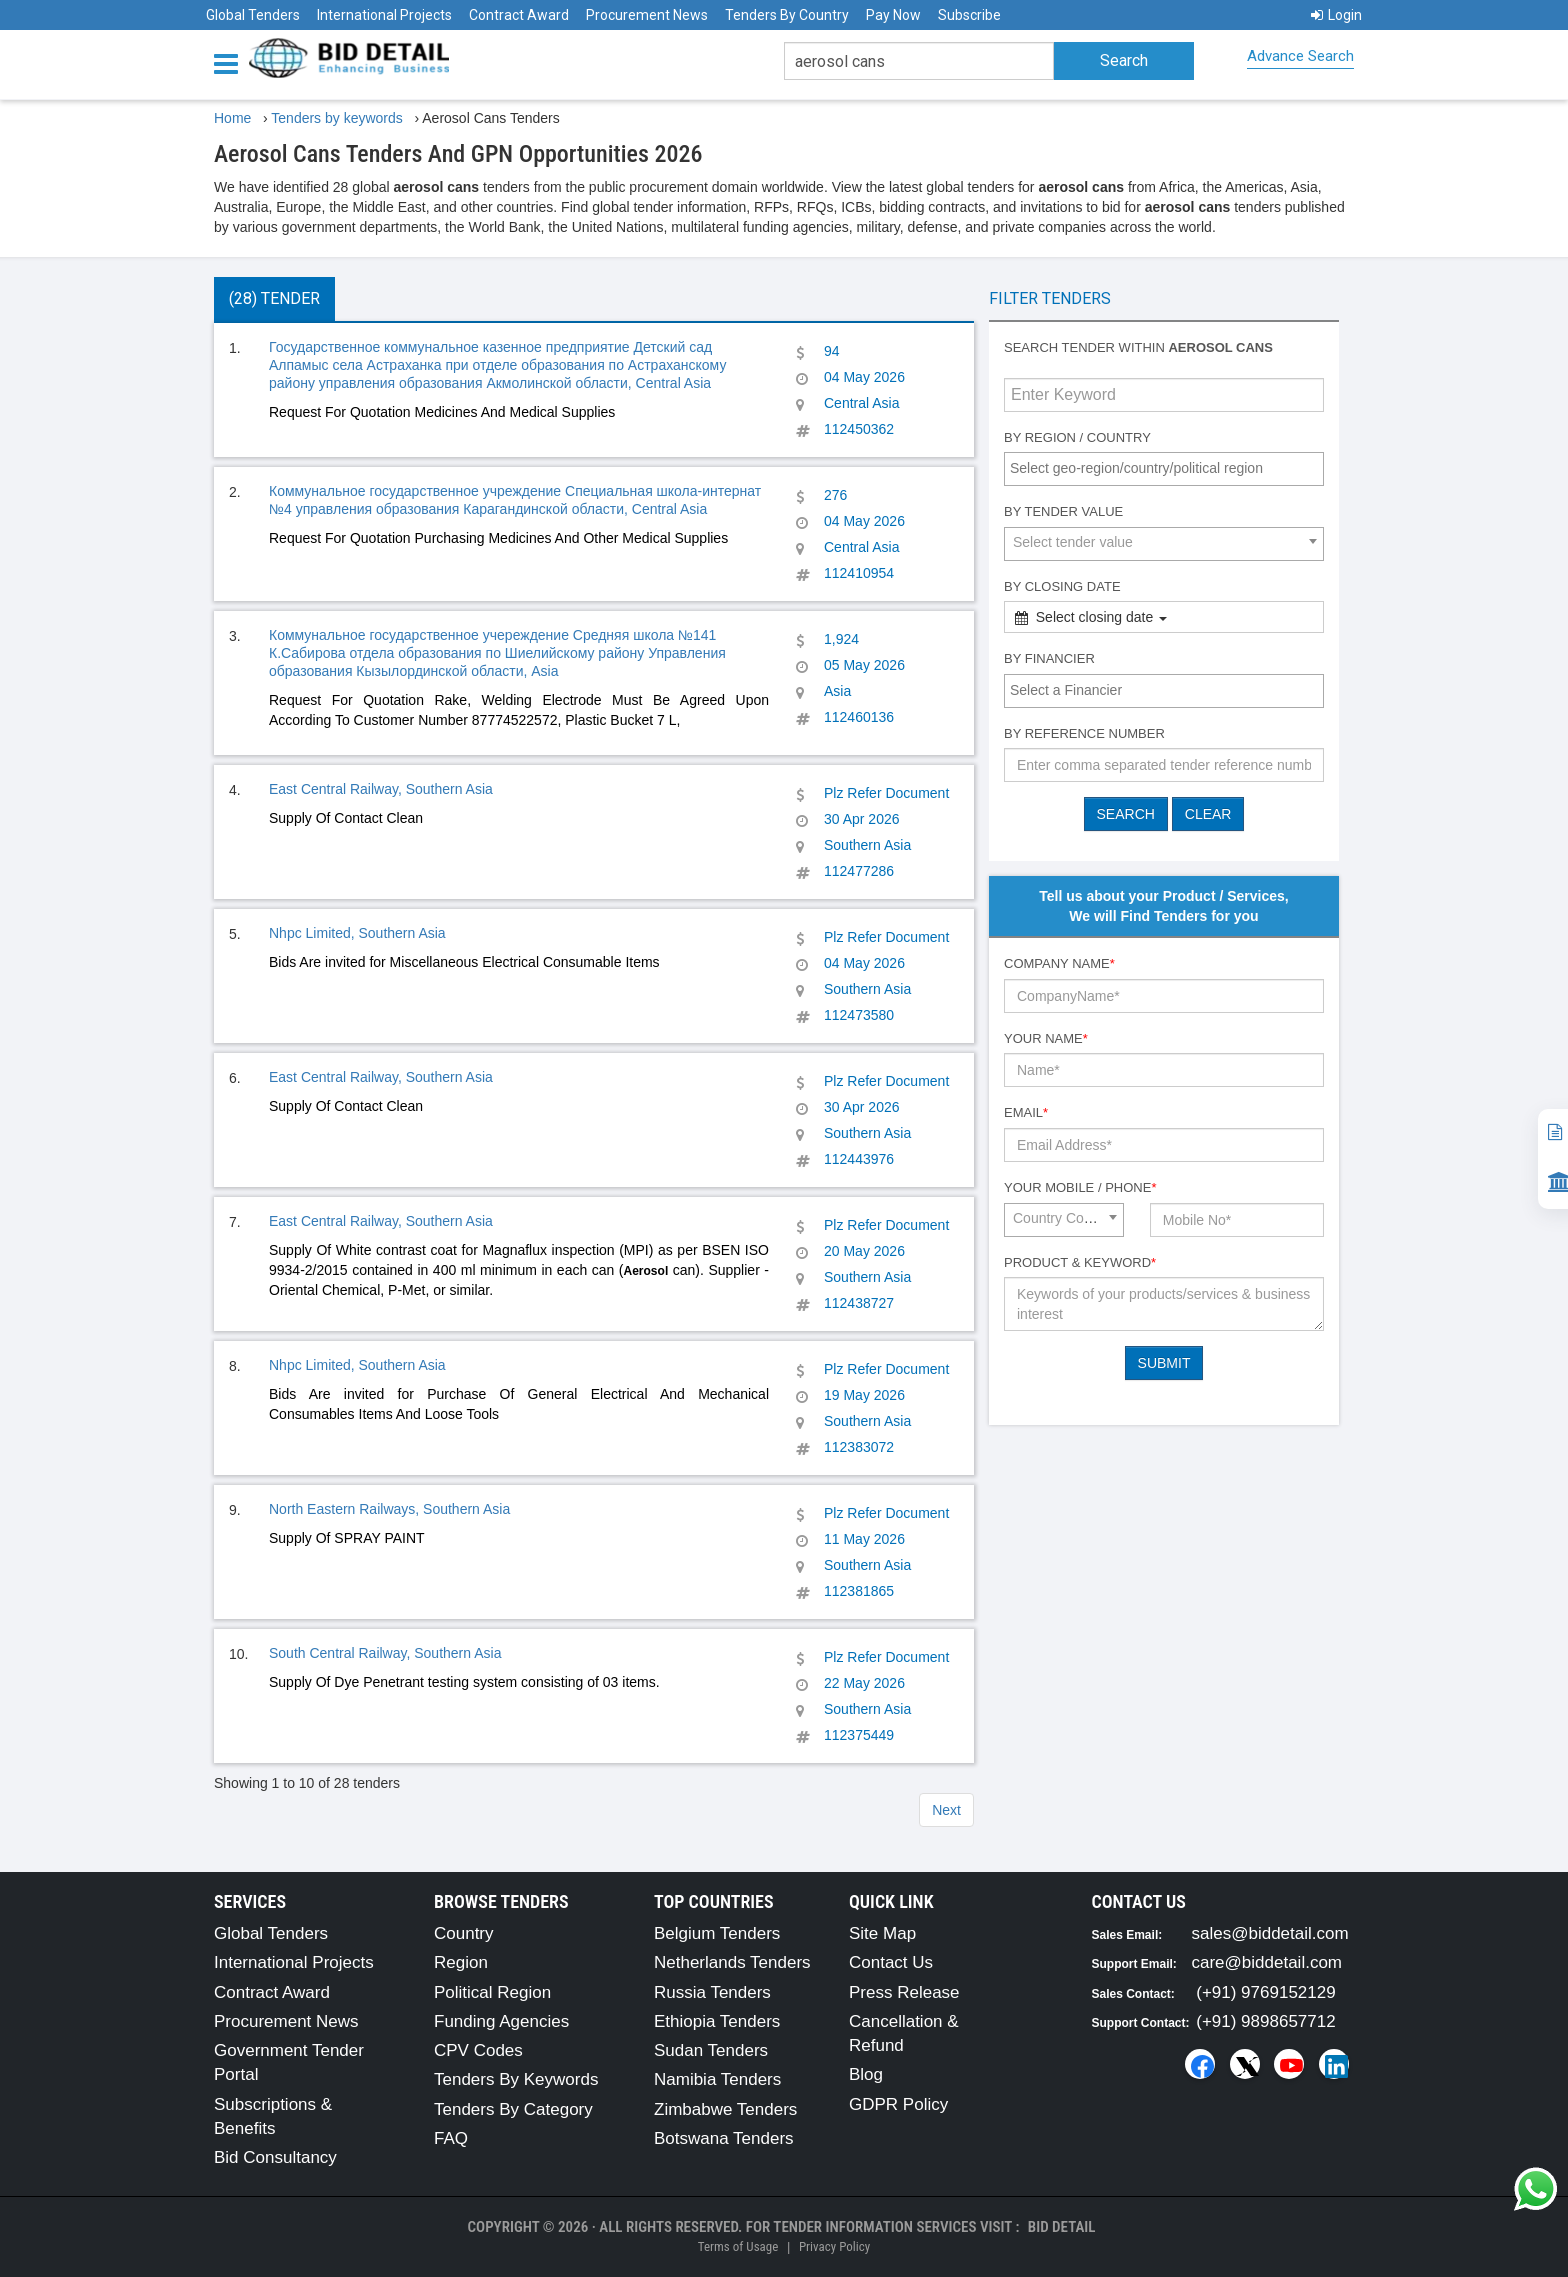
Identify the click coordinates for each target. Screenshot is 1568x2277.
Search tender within (1138, 347)
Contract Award (519, 15)
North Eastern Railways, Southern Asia (389, 1509)
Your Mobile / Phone (1080, 1187)
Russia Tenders (712, 1992)
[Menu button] (231, 62)
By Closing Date (1062, 586)
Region (461, 1962)
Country (464, 1933)
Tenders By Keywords (516, 2079)
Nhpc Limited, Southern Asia (357, 933)
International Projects (384, 15)
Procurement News (647, 15)
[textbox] (1169, 468)
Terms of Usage (738, 2246)
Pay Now (893, 15)
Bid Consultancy (275, 2157)
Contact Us (891, 1962)
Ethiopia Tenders (717, 2021)
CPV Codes (478, 2050)
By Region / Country (1077, 437)
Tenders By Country (787, 15)
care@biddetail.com (1267, 1962)
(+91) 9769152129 (1265, 1992)
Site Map (882, 1933)
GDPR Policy (898, 2104)
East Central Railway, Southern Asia (381, 789)
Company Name (1059, 963)
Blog (866, 2074)
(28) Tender (274, 298)
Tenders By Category (513, 2109)
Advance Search (1300, 56)
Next (946, 1810)
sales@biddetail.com (1270, 1933)
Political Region (492, 1992)
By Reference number (1084, 733)
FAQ (451, 2138)
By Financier (1049, 658)
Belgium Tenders (717, 1933)
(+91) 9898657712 (1265, 2021)
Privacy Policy (834, 2246)
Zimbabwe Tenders (725, 2109)
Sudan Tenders (711, 2050)
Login (1336, 15)
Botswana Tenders (724, 2138)
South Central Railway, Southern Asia (385, 1653)
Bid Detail (1062, 2227)
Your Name (1046, 1038)
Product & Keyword (1080, 1262)
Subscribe (969, 15)
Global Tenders (253, 15)
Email (1026, 1112)
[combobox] (1164, 469)
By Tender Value (1063, 511)
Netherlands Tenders (732, 1962)
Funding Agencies (501, 2021)
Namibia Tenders (717, 2079)
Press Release (904, 1992)
